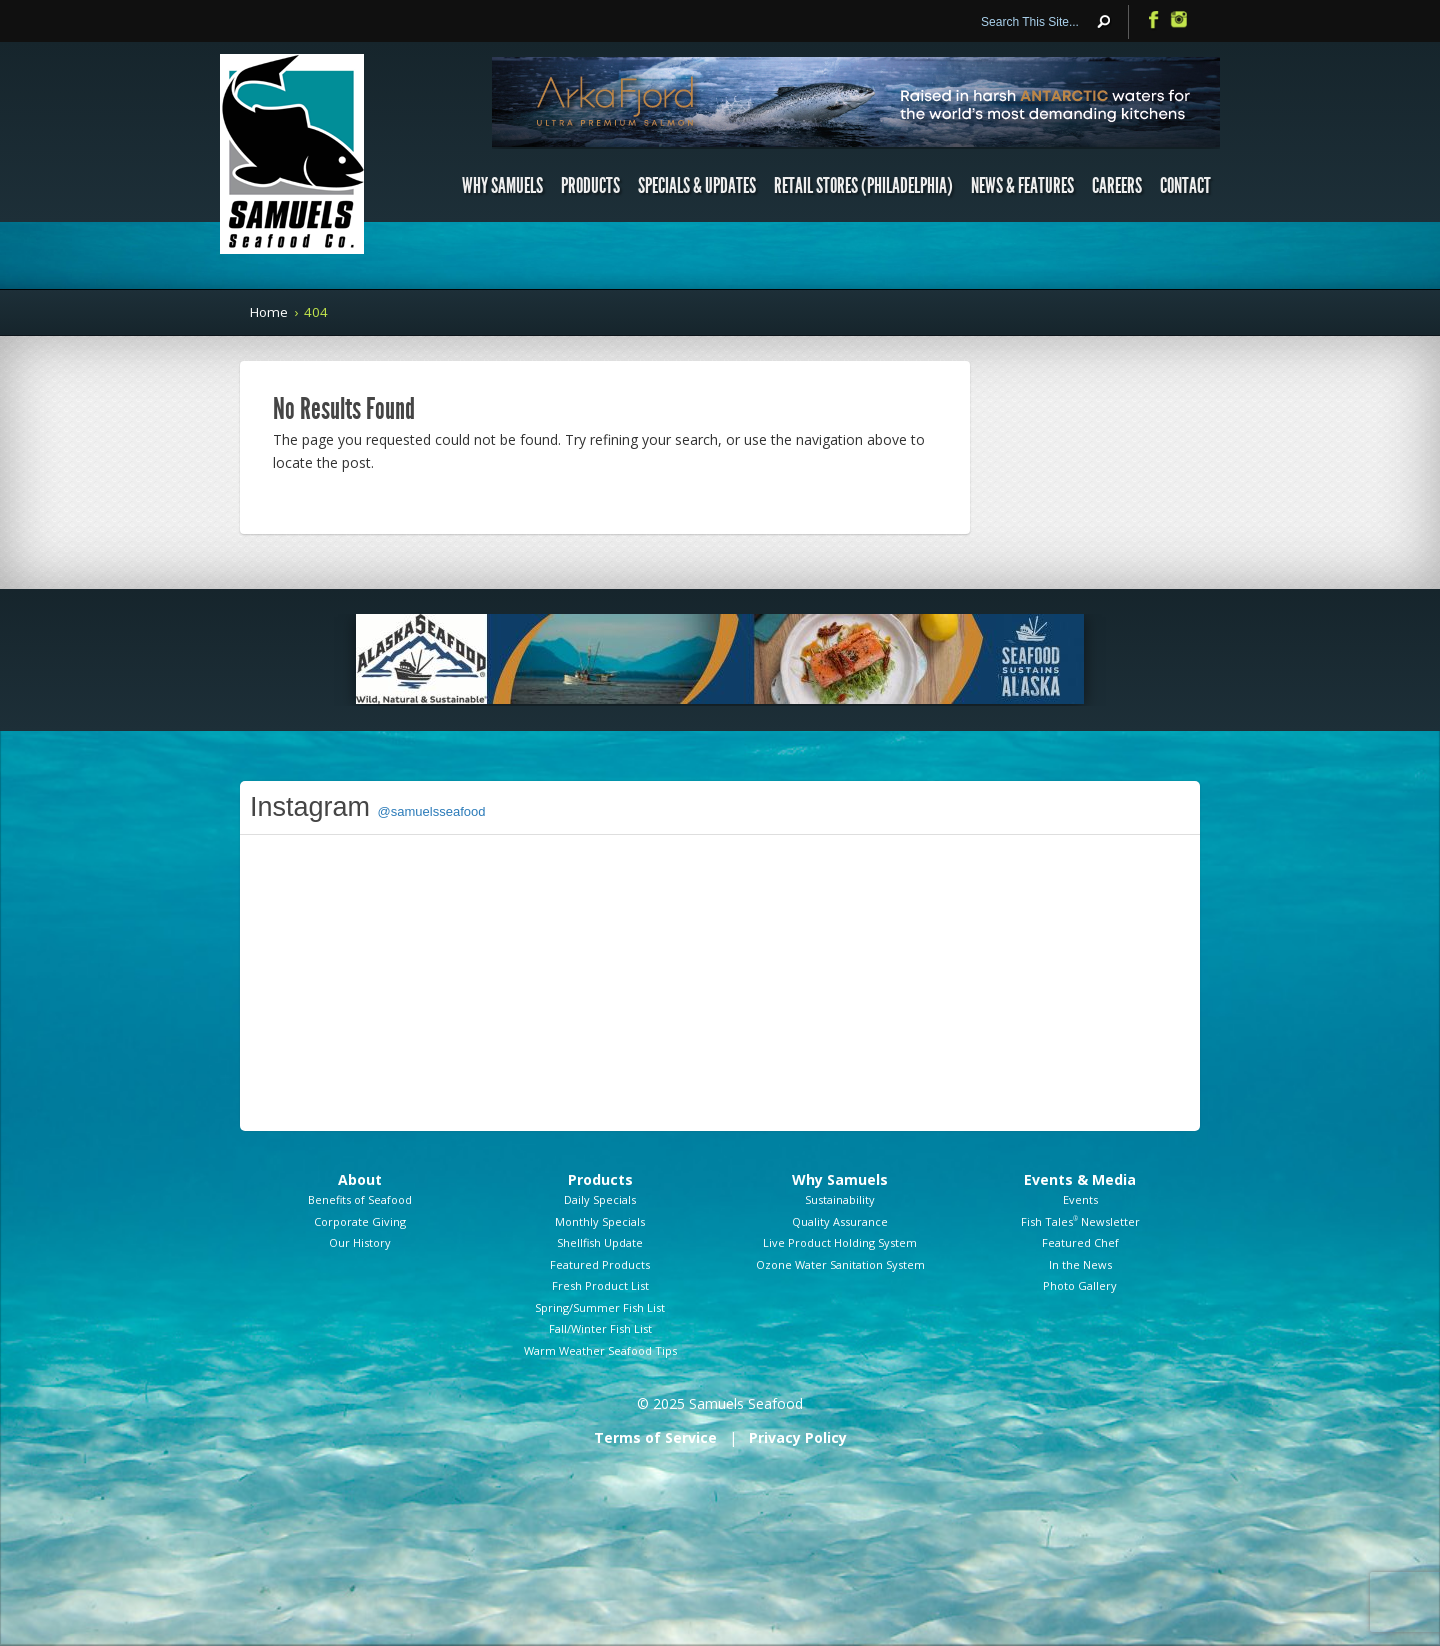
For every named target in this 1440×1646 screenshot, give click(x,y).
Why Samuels (502, 186)
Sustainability (840, 1199)
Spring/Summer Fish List (600, 1307)
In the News (1080, 1264)
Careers (1117, 186)
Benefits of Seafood (360, 1199)
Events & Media (1080, 1179)
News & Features (1022, 186)
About (360, 1179)
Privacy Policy (798, 1437)
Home (269, 312)
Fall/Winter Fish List (600, 1328)
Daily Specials (600, 1199)
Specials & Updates (697, 186)
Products (590, 186)
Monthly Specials (600, 1221)
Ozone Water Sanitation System (840, 1264)
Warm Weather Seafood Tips (600, 1350)
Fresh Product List (600, 1285)
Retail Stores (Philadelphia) (863, 186)
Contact (1185, 186)
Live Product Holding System (840, 1242)
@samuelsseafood (432, 811)
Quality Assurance (840, 1221)
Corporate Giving (360, 1221)
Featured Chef (1080, 1242)
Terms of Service (655, 1437)
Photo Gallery (1080, 1285)
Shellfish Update (600, 1242)
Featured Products (600, 1264)
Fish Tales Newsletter (1080, 1221)
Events (1080, 1199)
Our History (360, 1242)
